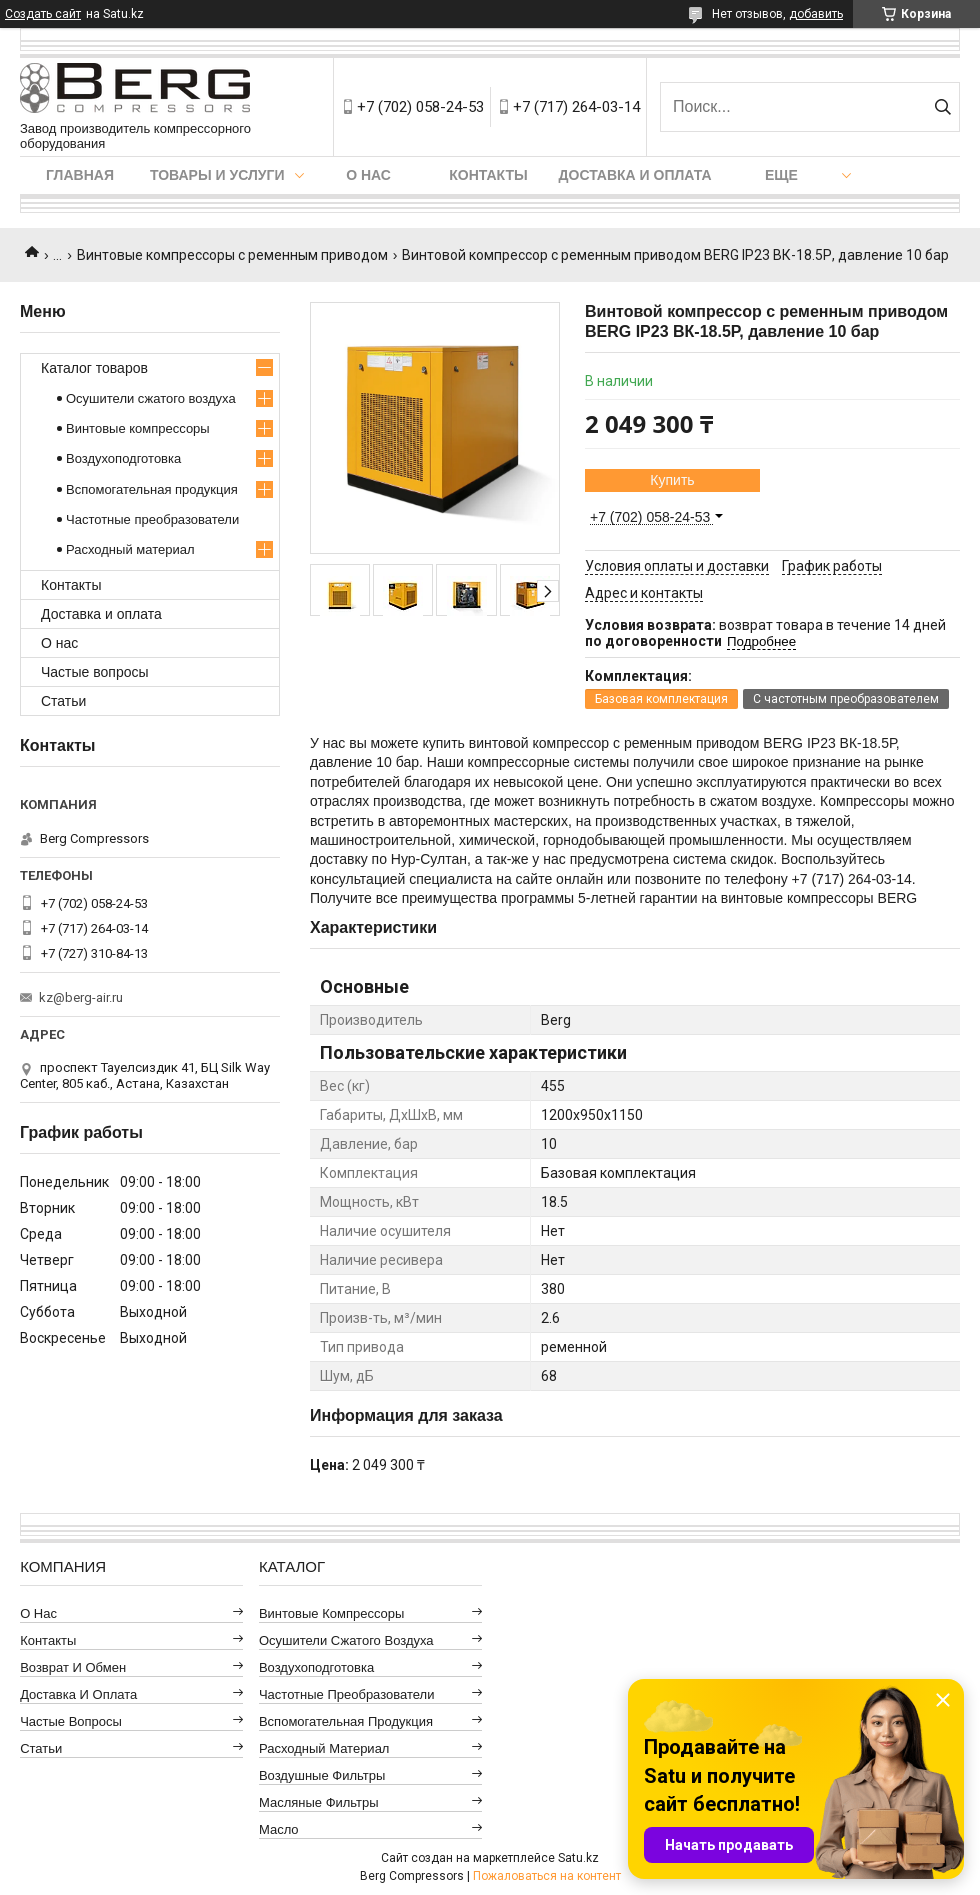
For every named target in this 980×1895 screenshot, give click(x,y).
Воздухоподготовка (123, 458)
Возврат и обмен (73, 1667)
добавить (816, 14)
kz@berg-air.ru (81, 997)
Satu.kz (578, 1858)
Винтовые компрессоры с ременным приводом (232, 255)
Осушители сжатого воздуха (151, 398)
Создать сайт (43, 14)
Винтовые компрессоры (138, 428)
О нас (368, 175)
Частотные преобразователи (152, 519)
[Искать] (942, 107)
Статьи (63, 701)
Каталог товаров (94, 368)
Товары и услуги (217, 175)
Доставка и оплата (635, 175)
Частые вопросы (95, 672)
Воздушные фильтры (322, 1775)
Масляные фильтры (319, 1802)
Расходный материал (130, 549)
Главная (80, 175)
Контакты (488, 175)
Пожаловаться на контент (547, 1876)
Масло (279, 1829)
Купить (672, 480)
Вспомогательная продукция (152, 489)
